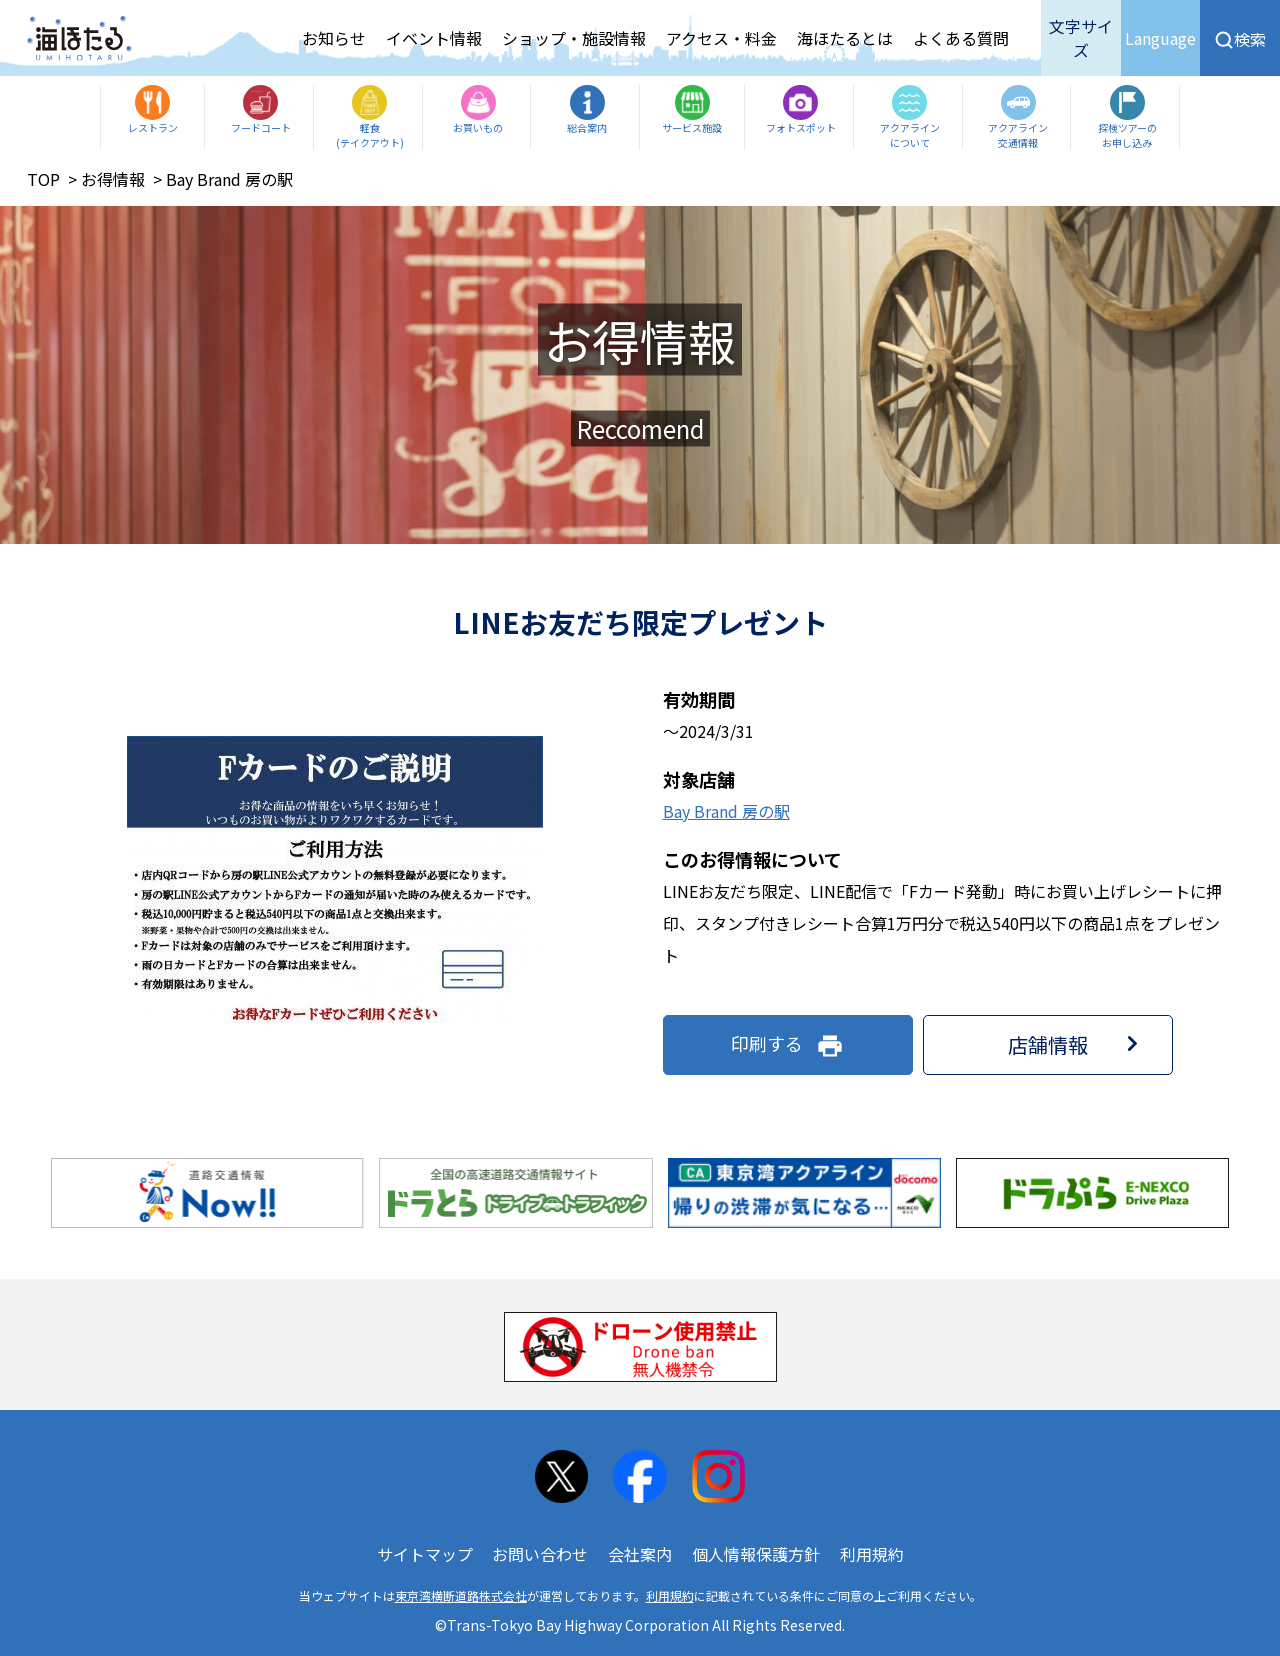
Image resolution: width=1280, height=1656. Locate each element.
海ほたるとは (845, 38)
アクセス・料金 (721, 38)
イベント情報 (434, 38)
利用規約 (872, 1554)
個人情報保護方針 (756, 1554)
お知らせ (334, 38)
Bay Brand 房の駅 (726, 811)
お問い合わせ (540, 1554)
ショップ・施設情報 (574, 38)
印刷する (787, 1045)
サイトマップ (425, 1554)
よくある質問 (961, 38)
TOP (43, 179)
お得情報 (113, 179)
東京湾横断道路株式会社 (461, 1595)
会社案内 (640, 1554)
